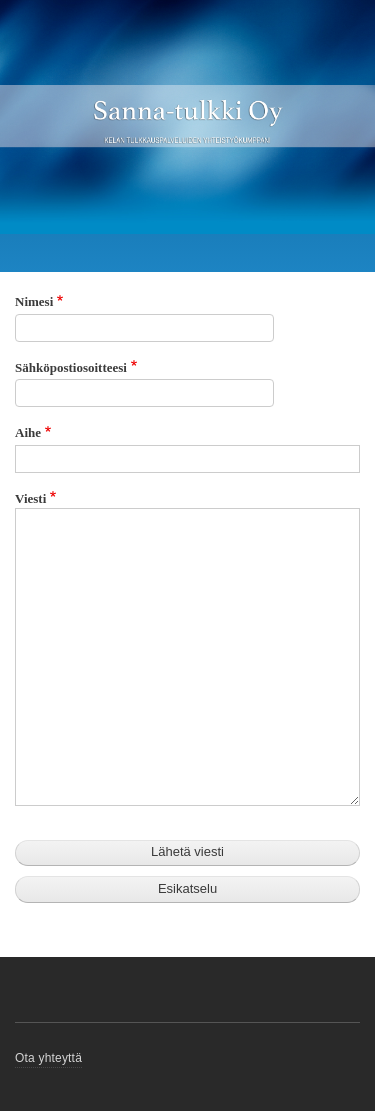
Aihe (28, 432)
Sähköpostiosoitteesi (71, 367)
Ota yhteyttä (48, 1058)
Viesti (30, 498)
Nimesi (34, 301)
